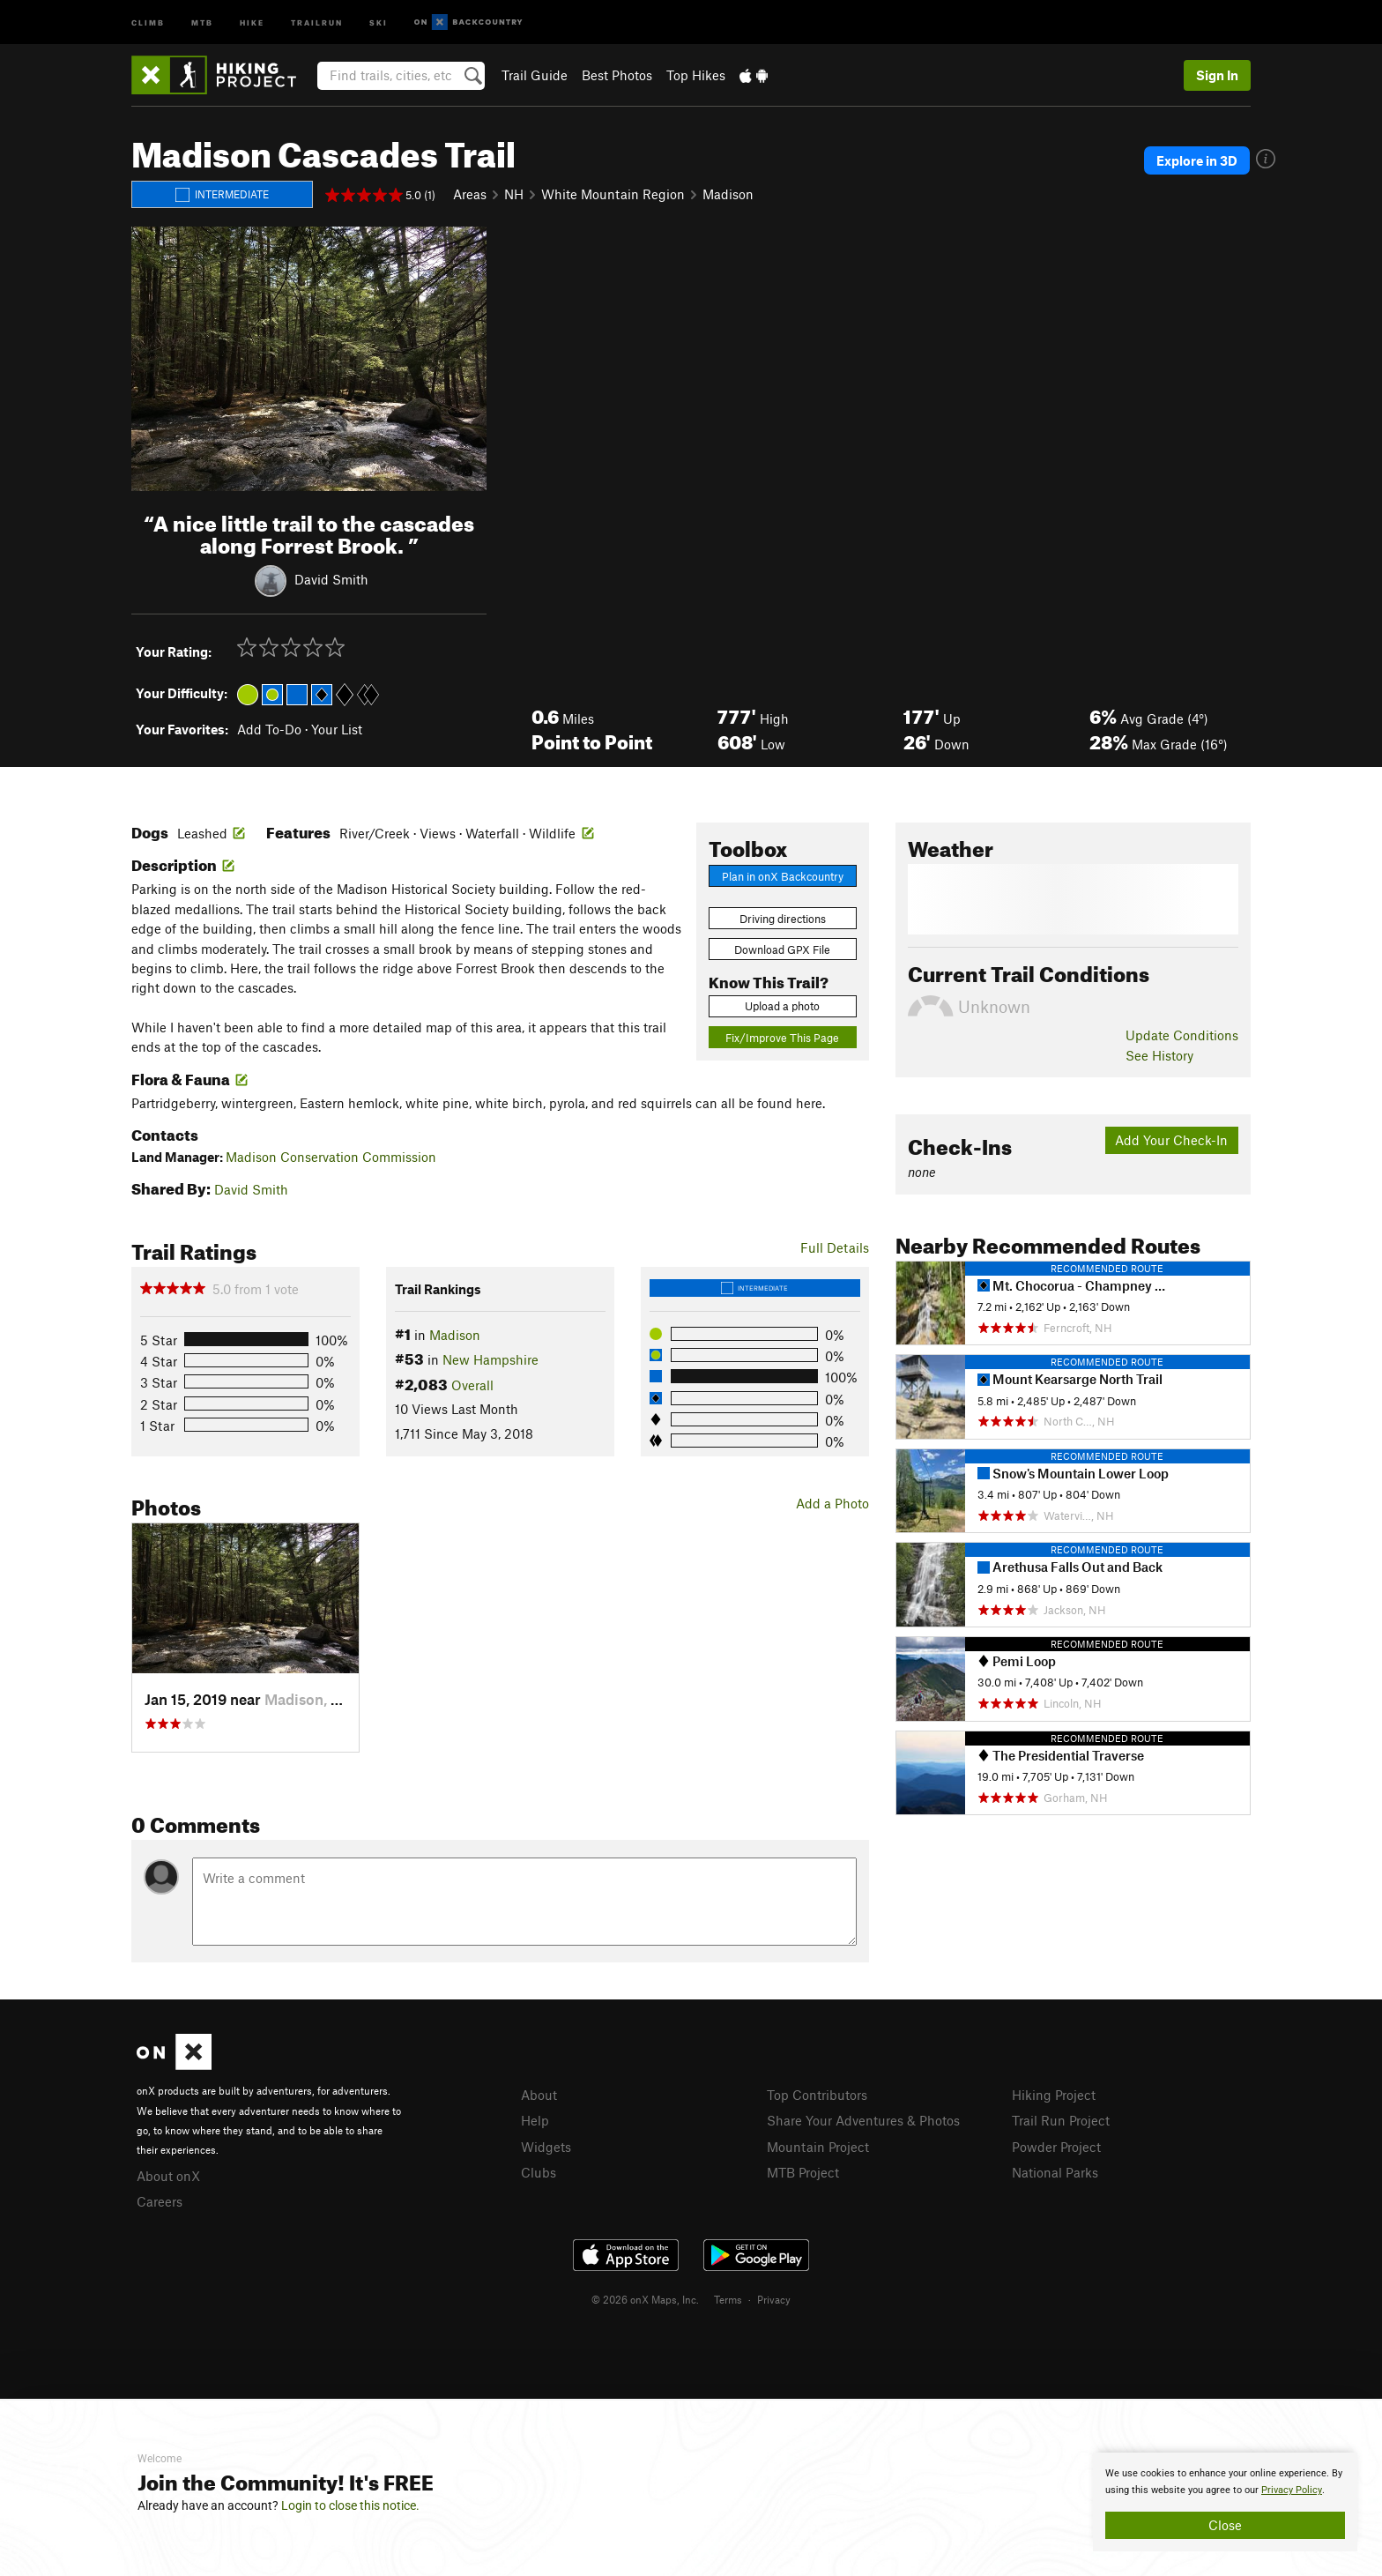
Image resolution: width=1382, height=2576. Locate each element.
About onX (168, 2176)
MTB (202, 21)
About (539, 2095)
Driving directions (782, 919)
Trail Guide (535, 75)
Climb (148, 21)
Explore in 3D (1196, 160)
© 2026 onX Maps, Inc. (645, 2299)
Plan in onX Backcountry (782, 876)
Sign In (1217, 75)
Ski (378, 21)
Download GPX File (782, 949)
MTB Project (803, 2172)
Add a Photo (832, 1503)
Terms (728, 2299)
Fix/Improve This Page (782, 1038)
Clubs (538, 2172)
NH (514, 194)
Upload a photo (782, 1006)
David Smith (331, 578)
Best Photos (617, 75)
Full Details (834, 1247)
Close (1225, 2525)
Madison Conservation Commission (331, 1157)
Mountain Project (818, 2147)
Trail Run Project (1061, 2120)
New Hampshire (490, 1359)
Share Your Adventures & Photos (863, 2120)
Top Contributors (817, 2095)
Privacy (774, 2299)
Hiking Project (1054, 2095)
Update (1182, 1035)
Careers (159, 2201)
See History (1159, 1055)
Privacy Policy (1291, 2490)
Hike (252, 21)
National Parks (1055, 2172)
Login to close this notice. (350, 2505)
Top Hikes (695, 75)
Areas (470, 194)
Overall (472, 1385)
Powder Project (1056, 2147)
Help (535, 2120)
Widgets (546, 2147)
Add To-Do (269, 729)
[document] (1225, 2502)
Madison (728, 194)
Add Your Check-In (1171, 1140)
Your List (336, 729)
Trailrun (317, 21)
